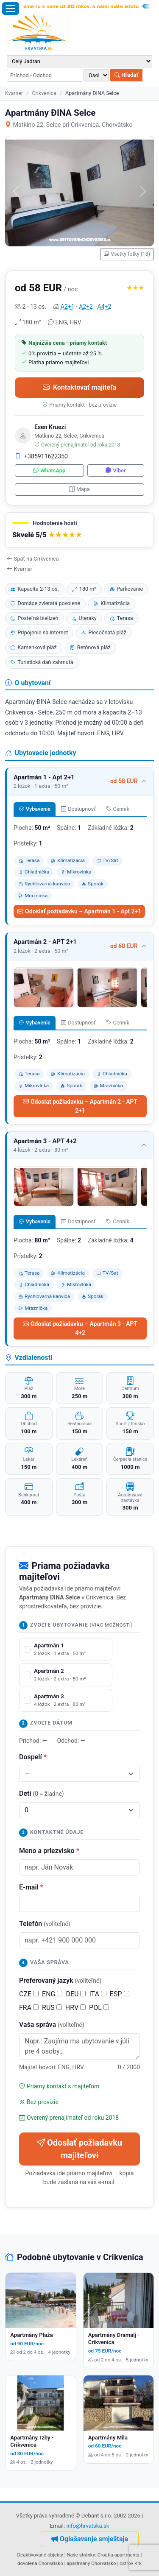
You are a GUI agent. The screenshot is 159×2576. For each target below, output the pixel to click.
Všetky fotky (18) (127, 254)
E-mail (31, 1887)
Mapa (79, 489)
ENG (52, 1994)
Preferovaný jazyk (60, 1980)
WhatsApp (49, 470)
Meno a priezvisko (49, 1851)
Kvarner (14, 93)
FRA (29, 2008)
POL (99, 2008)
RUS (52, 2008)
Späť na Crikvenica (33, 558)
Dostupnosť (78, 809)
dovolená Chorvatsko (40, 2563)
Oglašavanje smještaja (89, 2539)
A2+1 (68, 306)
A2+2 (86, 306)
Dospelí (33, 1757)
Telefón (44, 1924)
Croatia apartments (118, 2555)
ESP (119, 1994)
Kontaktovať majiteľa (79, 387)
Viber (116, 470)
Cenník (117, 809)
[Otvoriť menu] (10, 8)
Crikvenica (44, 93)
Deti (41, 1793)
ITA (97, 1994)
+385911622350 (41, 456)
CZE (29, 1994)
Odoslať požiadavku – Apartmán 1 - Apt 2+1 (79, 911)
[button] (79, 530)
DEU (76, 1994)
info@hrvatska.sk (87, 2526)
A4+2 (105, 306)
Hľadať (126, 75)
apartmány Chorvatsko (91, 2563)
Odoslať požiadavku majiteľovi (79, 2149)
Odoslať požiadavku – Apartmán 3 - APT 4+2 (80, 1328)
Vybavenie (34, 809)
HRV (75, 2008)
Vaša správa (51, 2025)
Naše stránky (81, 2555)
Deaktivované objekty (40, 2555)
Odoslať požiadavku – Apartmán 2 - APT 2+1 (80, 1106)
